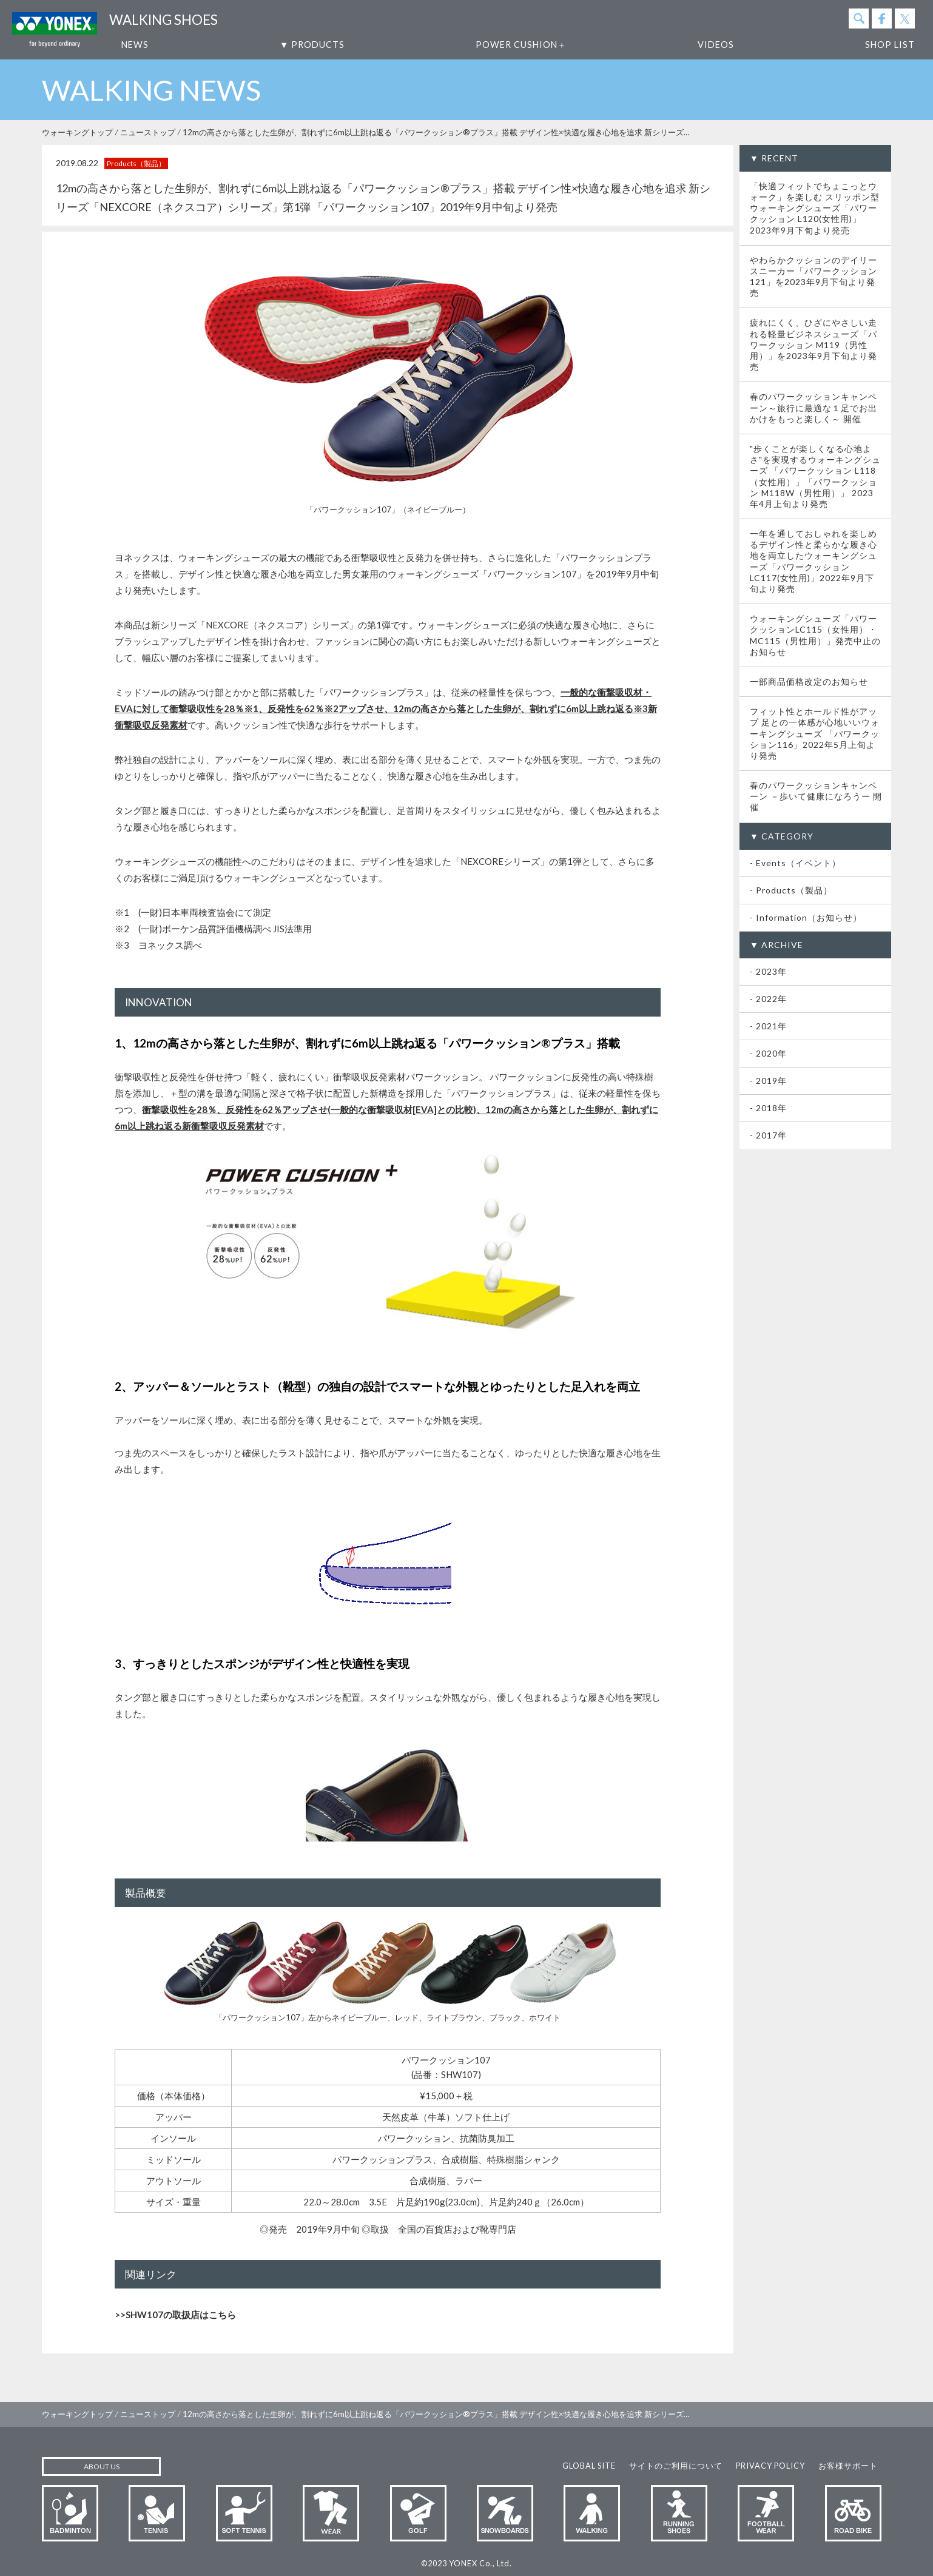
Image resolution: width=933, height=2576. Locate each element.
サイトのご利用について (675, 2465)
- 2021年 (768, 1026)
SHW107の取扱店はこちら (181, 2314)
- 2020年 (768, 1053)
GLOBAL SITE (589, 2465)
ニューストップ (147, 132)
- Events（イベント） (795, 863)
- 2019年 (768, 1080)
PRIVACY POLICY (770, 2465)
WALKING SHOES (163, 20)
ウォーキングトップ (77, 132)
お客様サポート (848, 2465)
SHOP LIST (890, 44)
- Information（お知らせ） (806, 917)
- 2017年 (768, 1135)
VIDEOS (716, 44)
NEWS (135, 44)
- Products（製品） (791, 890)
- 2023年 (768, 971)
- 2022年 (768, 999)
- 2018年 (768, 1108)
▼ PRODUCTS (312, 44)
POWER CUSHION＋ (521, 44)
